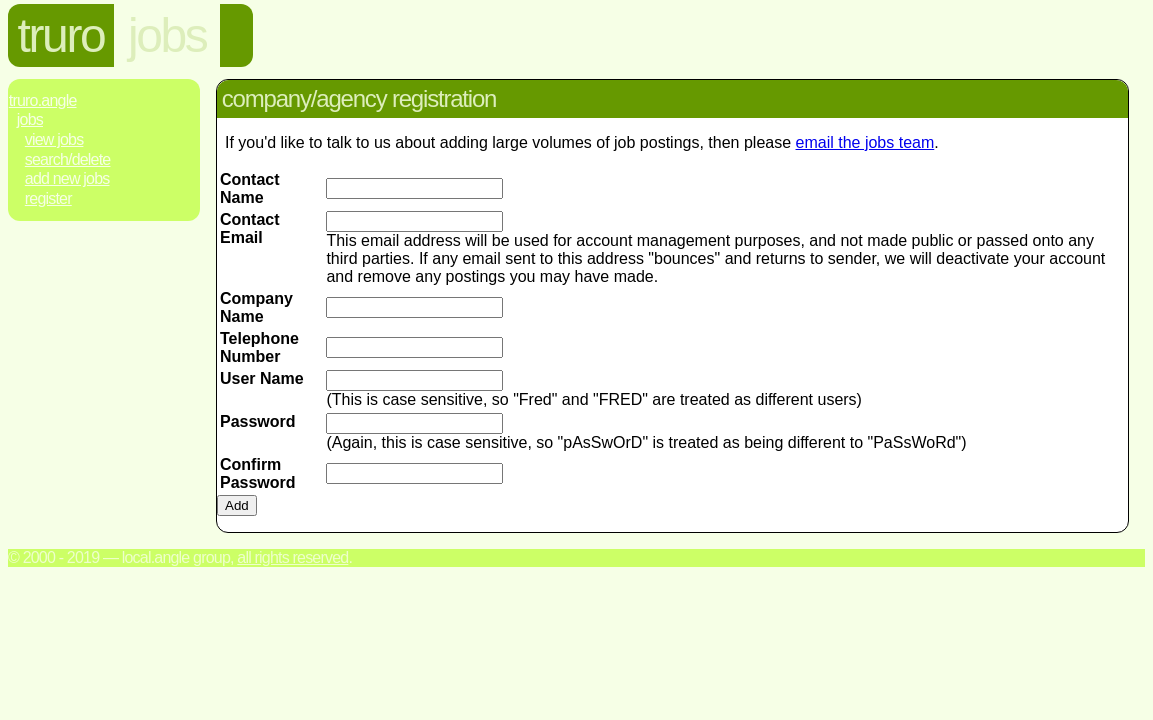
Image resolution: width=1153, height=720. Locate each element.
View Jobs (54, 139)
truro (61, 35)
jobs (167, 35)
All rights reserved (292, 557)
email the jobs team (865, 142)
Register (48, 198)
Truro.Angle (43, 100)
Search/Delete (68, 159)
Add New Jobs (67, 178)
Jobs (30, 119)
